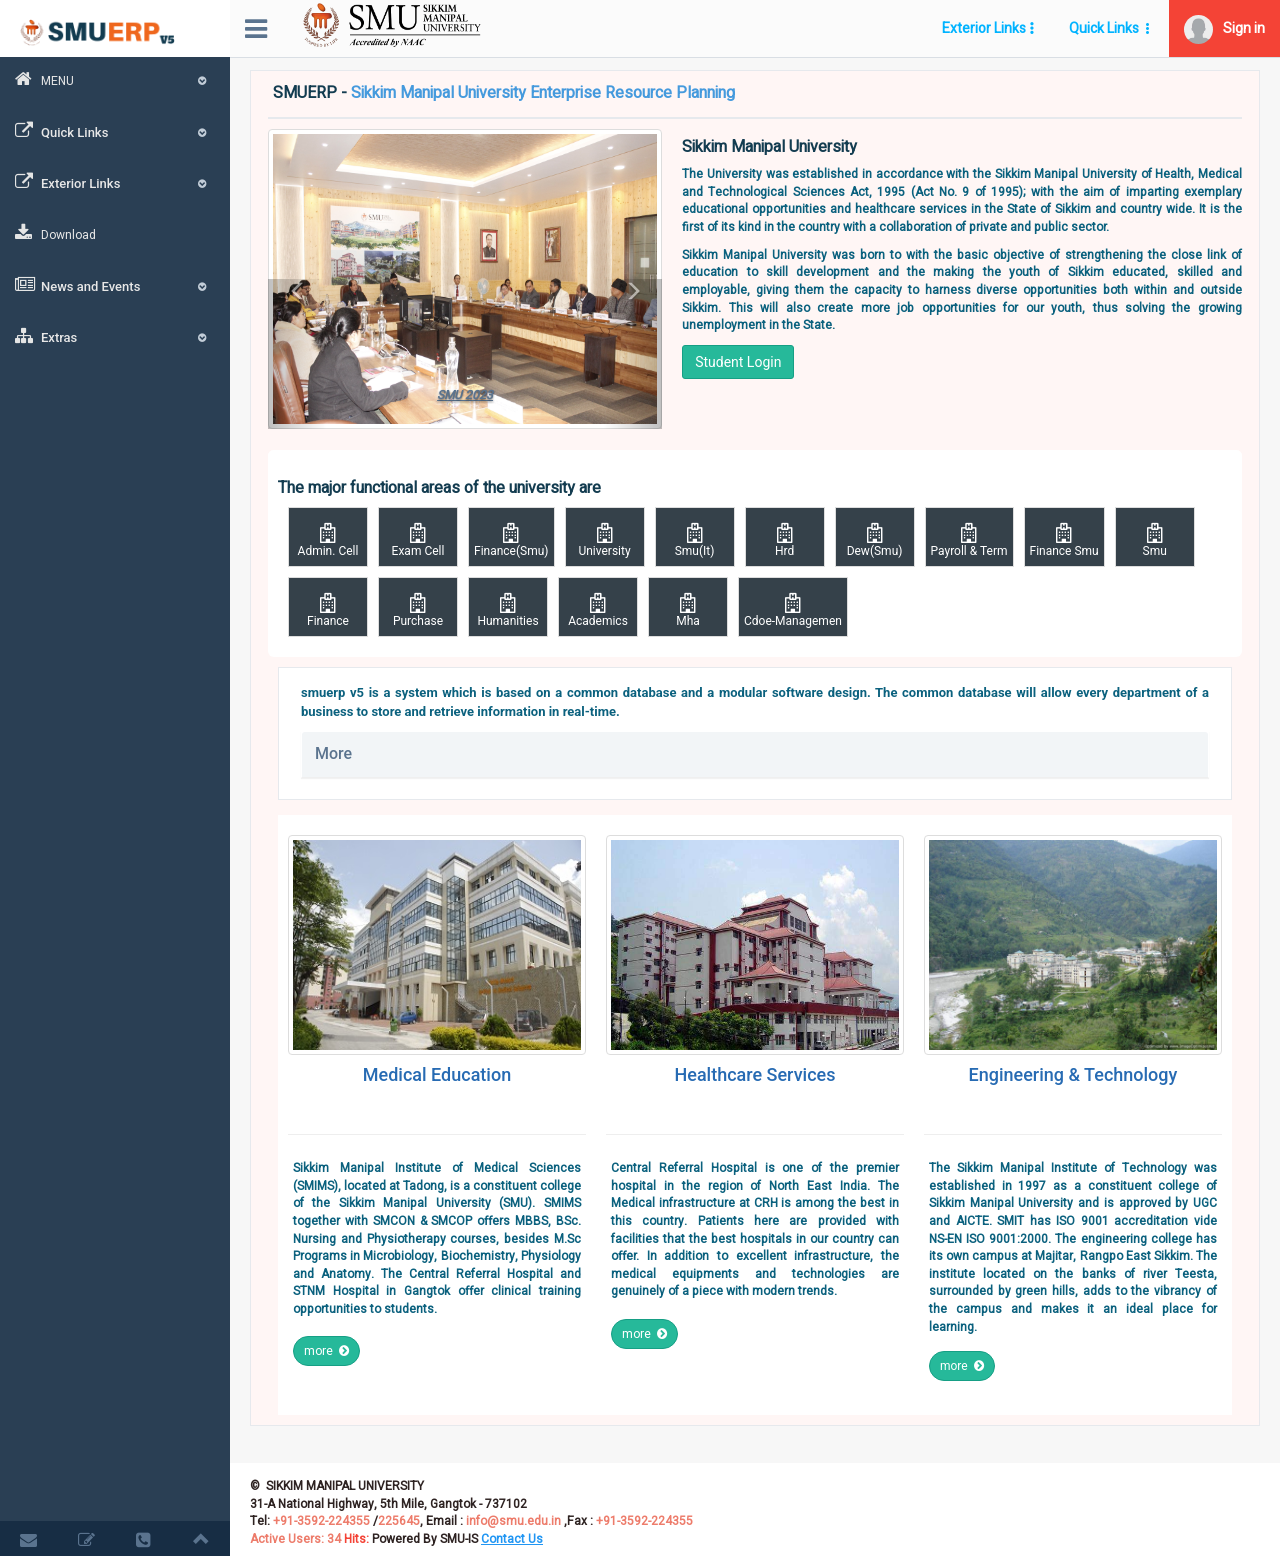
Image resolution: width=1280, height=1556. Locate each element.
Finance (328, 610)
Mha (688, 610)
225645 (399, 1521)
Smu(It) (695, 540)
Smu (1155, 540)
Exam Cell (418, 540)
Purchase (418, 610)
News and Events (115, 285)
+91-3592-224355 (320, 1521)
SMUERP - (504, 93)
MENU (115, 80)
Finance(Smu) (511, 540)
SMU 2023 (465, 395)
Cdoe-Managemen (793, 610)
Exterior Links (115, 182)
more (326, 1351)
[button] (1224, 28)
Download (55, 234)
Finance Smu (1064, 540)
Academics (598, 610)
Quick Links (115, 131)
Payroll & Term (969, 540)
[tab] (755, 754)
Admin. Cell (328, 540)
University (605, 540)
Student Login (738, 362)
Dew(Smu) (875, 540)
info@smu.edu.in (513, 1521)
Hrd (785, 540)
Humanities (508, 610)
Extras (115, 336)
